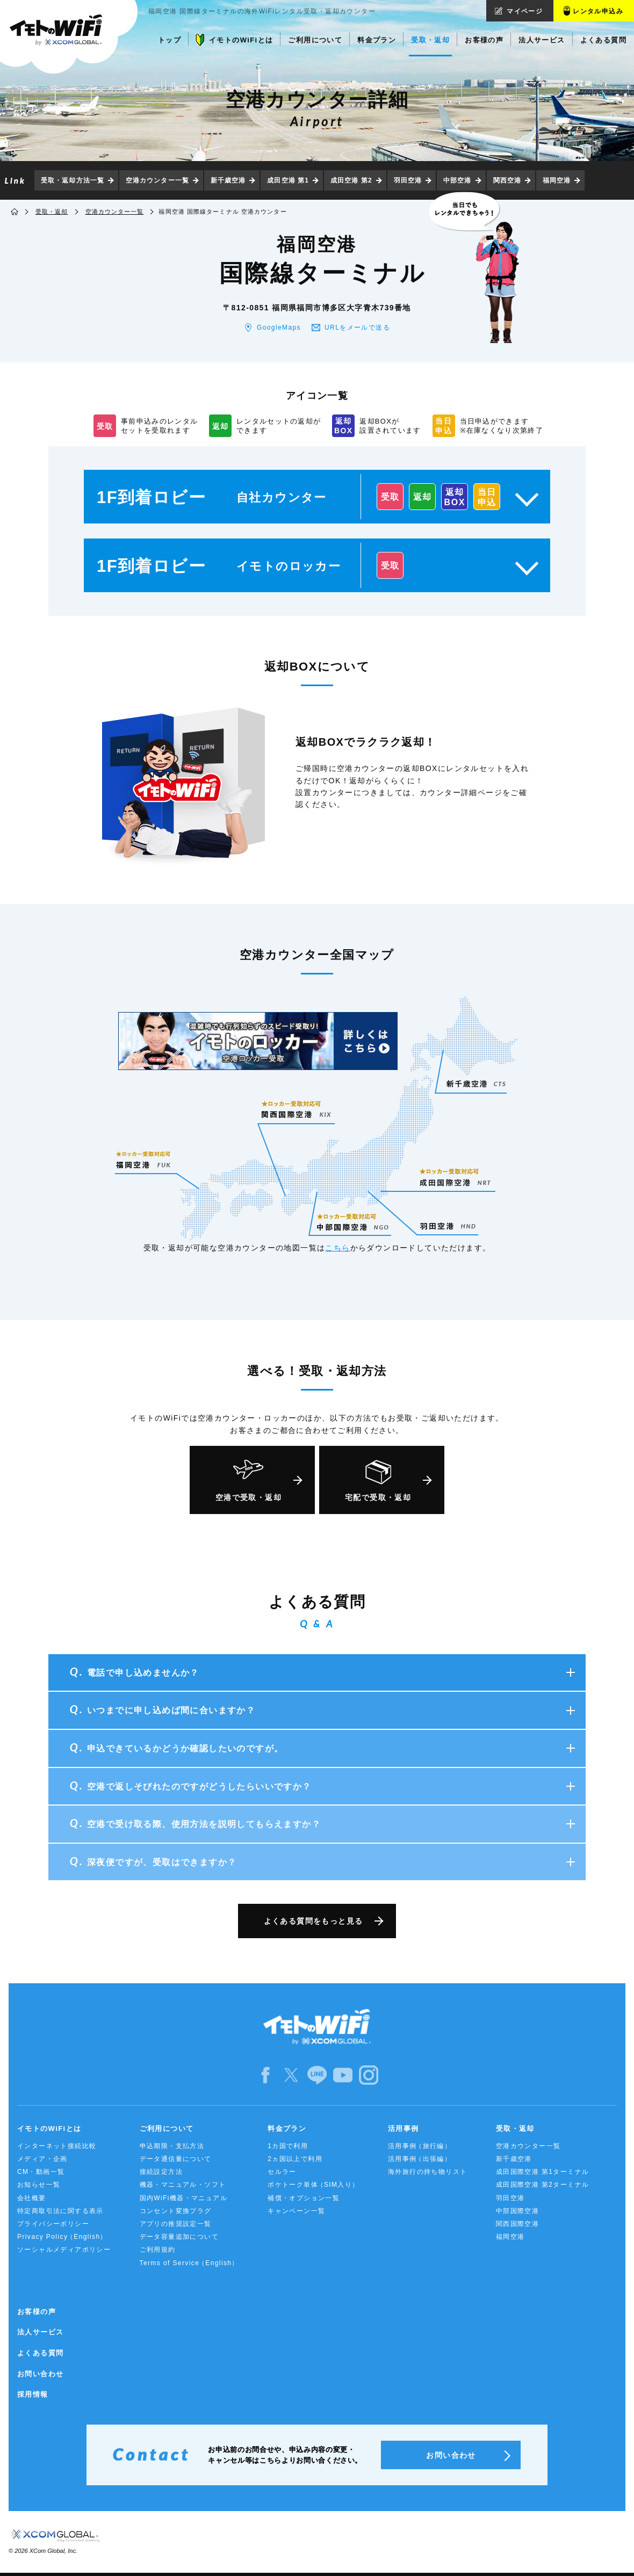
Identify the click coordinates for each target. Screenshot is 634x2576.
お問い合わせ (40, 2374)
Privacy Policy (62, 2237)
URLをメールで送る (357, 327)
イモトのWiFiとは (49, 2128)
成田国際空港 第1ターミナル (542, 2171)
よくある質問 (40, 2353)
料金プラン (287, 2128)
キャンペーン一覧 (296, 2211)
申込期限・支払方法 (172, 2146)
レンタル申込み (598, 11)
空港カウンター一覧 (157, 180)
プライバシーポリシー (53, 2224)
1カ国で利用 (288, 2146)
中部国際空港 (517, 2211)
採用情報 (32, 2394)
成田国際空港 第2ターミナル (542, 2184)
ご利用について (167, 2128)
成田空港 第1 (288, 180)
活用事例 (403, 2128)
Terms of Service (189, 2263)
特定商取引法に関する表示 (60, 2211)
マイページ (525, 11)
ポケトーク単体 (313, 2185)
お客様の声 (36, 2312)
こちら (337, 1247)
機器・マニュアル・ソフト (183, 2184)
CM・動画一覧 (40, 2171)
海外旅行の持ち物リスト (427, 2171)
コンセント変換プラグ (176, 2211)
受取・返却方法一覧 (72, 180)
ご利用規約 (158, 2249)
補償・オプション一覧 (304, 2198)
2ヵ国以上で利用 (295, 2159)
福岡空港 (557, 180)
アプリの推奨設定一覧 (176, 2224)
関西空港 (507, 180)
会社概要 (31, 2198)
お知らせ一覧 (38, 2184)
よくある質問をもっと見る (313, 1921)
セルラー (282, 2171)
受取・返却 (51, 211)
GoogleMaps (279, 327)
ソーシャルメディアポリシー (64, 2249)
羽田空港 (408, 180)
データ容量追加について (179, 2236)
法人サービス (40, 2332)
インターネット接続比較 (56, 2146)
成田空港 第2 (351, 180)
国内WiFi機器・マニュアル (184, 2198)
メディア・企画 (42, 2159)
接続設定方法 (161, 2171)
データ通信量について (176, 2159)
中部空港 (457, 180)
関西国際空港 (517, 2224)
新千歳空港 (228, 180)
